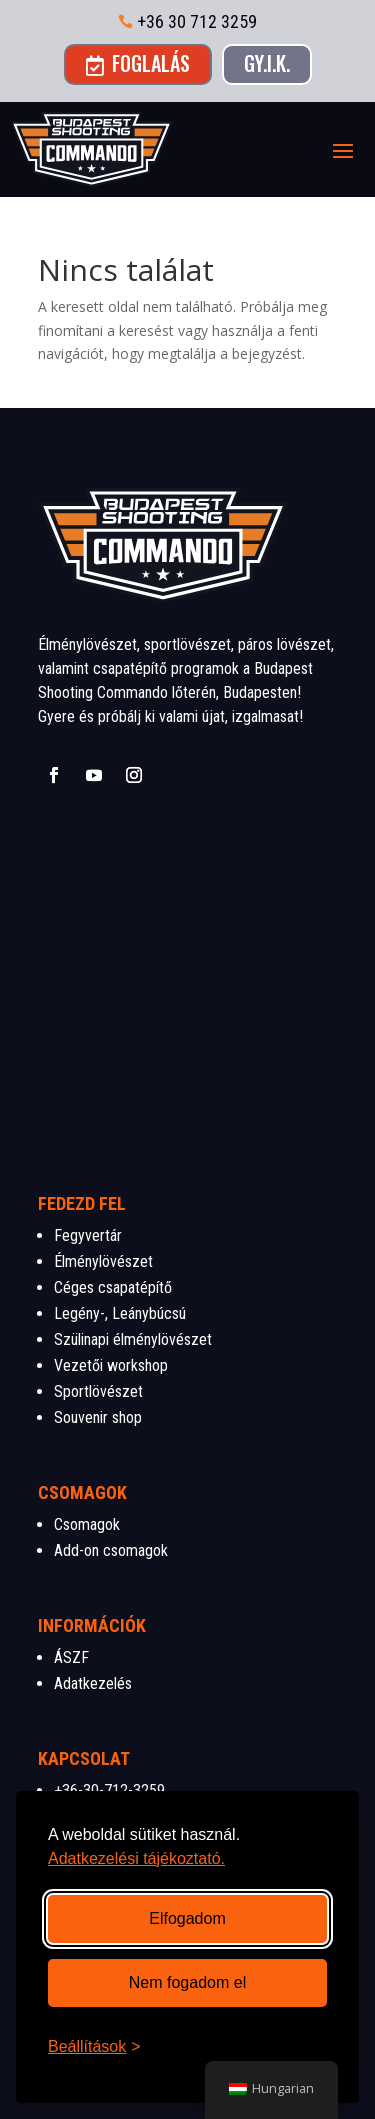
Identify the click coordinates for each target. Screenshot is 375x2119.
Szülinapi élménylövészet (133, 1339)
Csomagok (87, 1524)
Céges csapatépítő (113, 1287)
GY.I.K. (267, 63)
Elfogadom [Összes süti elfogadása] (187, 1918)
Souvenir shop (98, 1417)
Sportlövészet (98, 1391)
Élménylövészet (103, 1261)
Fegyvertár (88, 1235)
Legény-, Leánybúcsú (120, 1313)
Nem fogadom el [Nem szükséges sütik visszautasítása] (187, 1982)
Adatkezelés (93, 1683)
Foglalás (138, 63)
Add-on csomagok (111, 1550)
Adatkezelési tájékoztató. (136, 1858)
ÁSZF (71, 1657)
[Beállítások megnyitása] (94, 2047)
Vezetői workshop (111, 1365)
